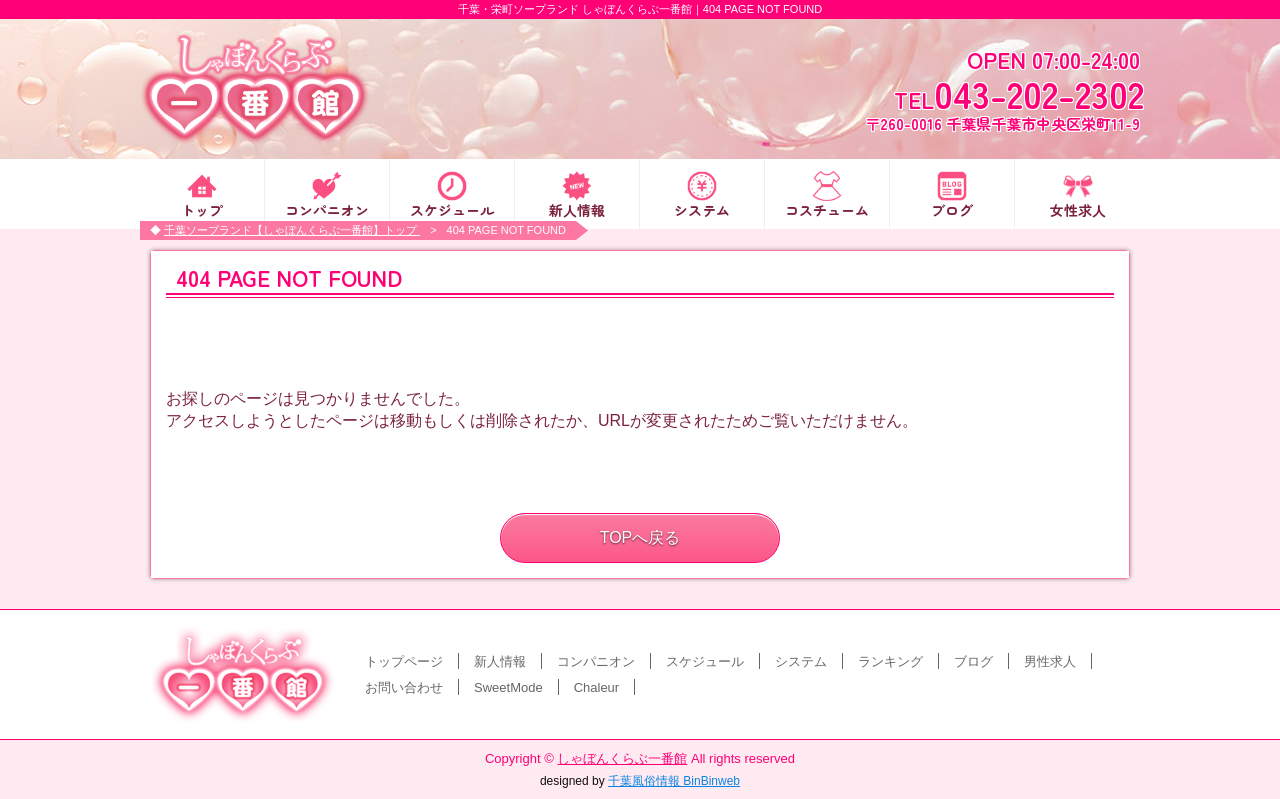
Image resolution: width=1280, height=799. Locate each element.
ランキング (890, 661)
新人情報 (577, 208)
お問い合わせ (404, 687)
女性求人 (1078, 208)
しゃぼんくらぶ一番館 (622, 758)
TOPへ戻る (640, 537)
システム (702, 208)
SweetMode (508, 687)
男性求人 (1050, 661)
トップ (202, 208)
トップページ (404, 661)
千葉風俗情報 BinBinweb (674, 781)
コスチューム (827, 208)
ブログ (952, 208)
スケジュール (452, 208)
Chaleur (597, 687)
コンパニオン (327, 208)
